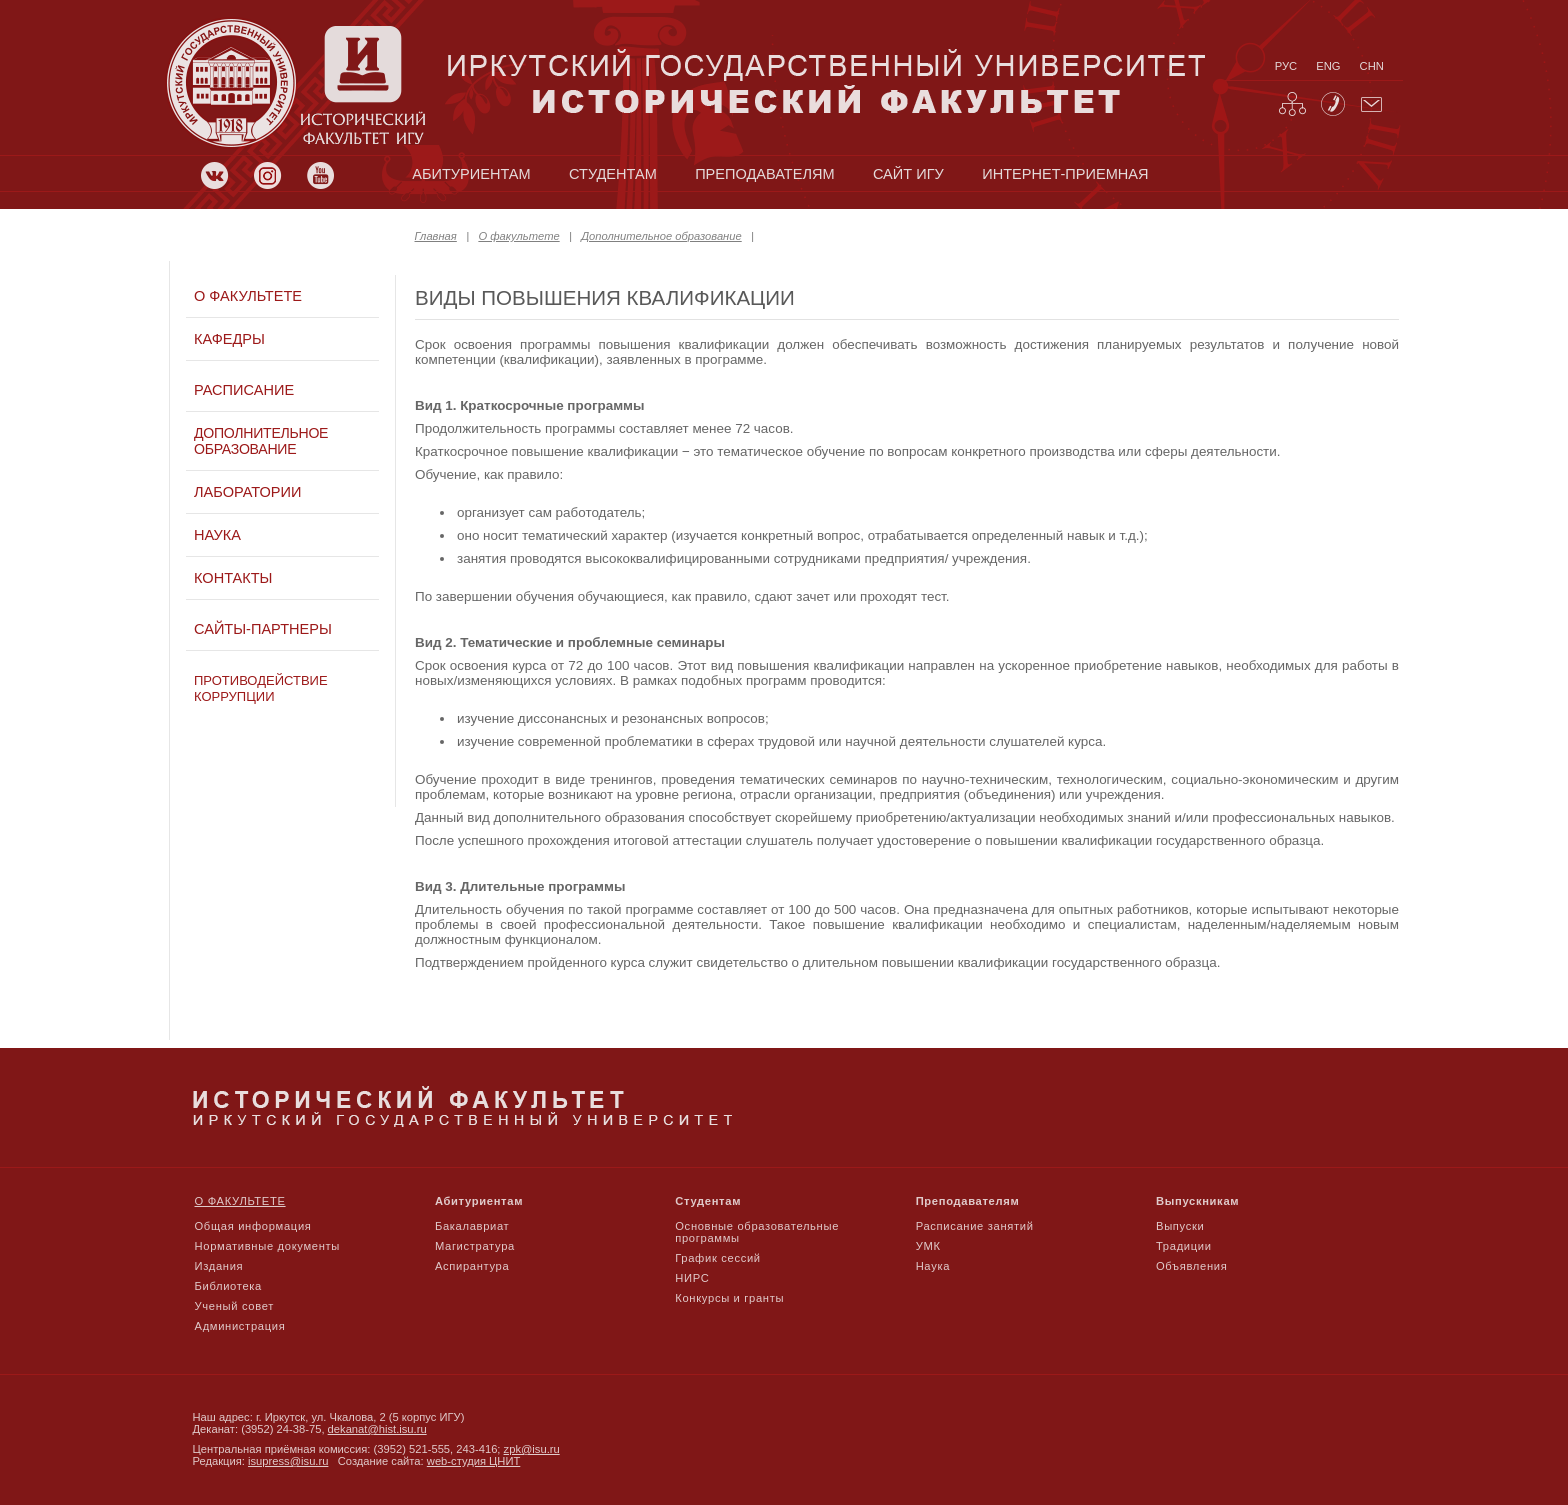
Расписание (244, 390)
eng (1328, 66)
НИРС (692, 1278)
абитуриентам (471, 174)
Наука (217, 535)
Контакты (233, 578)
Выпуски (1180, 1226)
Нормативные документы (268, 1246)
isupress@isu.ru (288, 1461)
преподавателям (764, 174)
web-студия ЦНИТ (474, 1461)
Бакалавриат (472, 1226)
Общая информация (253, 1226)
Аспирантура (472, 1266)
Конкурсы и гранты (729, 1298)
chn (1372, 66)
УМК (928, 1246)
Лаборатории (247, 492)
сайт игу (908, 174)
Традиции (1184, 1246)
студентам (613, 174)
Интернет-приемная (1065, 174)
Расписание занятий (975, 1226)
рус (1286, 66)
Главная (436, 236)
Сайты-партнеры (263, 629)
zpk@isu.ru (532, 1449)
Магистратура (475, 1246)
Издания (219, 1266)
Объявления (1191, 1266)
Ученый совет (234, 1306)
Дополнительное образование (661, 236)
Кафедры (229, 339)
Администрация (240, 1326)
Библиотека (229, 1286)
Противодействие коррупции (261, 688)
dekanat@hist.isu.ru (377, 1429)
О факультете (518, 236)
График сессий (718, 1258)
